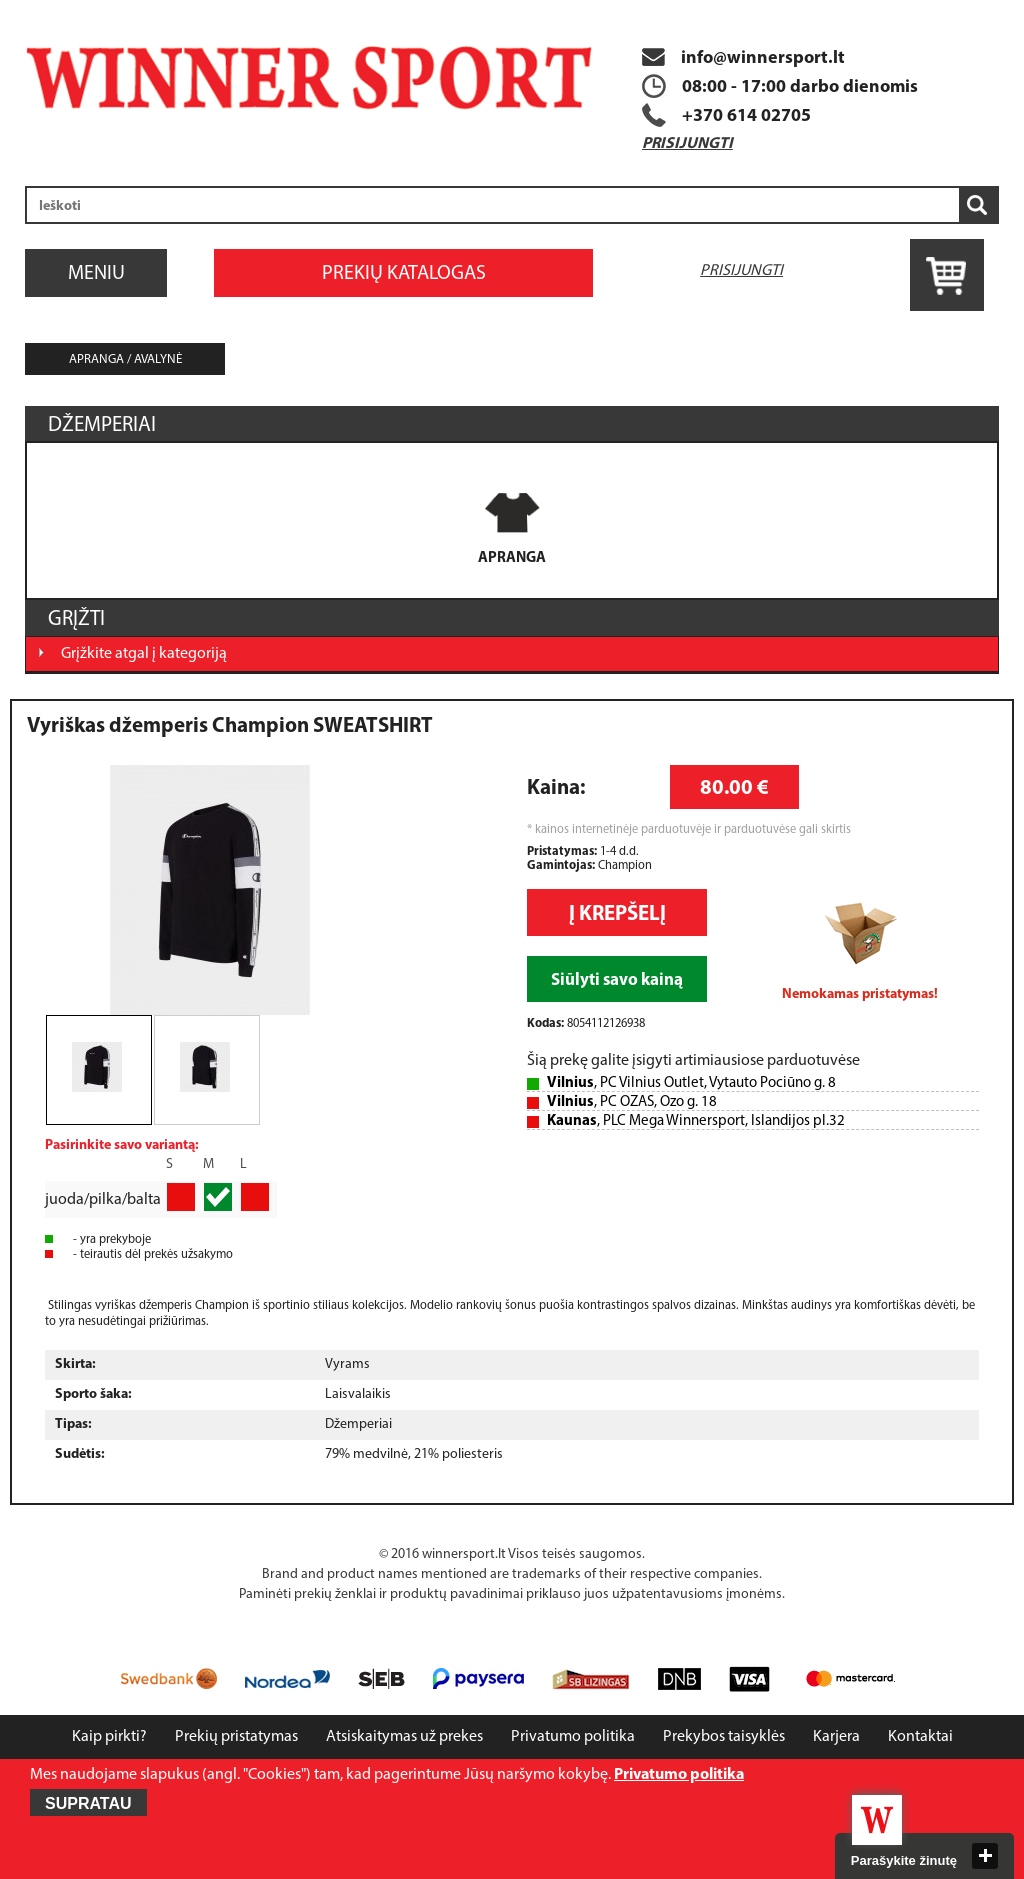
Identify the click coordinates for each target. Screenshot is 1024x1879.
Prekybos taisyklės (724, 1737)
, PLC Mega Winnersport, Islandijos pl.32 (696, 1121)
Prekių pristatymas (236, 1737)
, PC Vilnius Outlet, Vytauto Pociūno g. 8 (691, 1083)
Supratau (88, 1803)
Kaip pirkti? (109, 1737)
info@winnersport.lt (743, 58)
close (985, 1856)
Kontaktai (920, 1737)
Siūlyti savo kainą (617, 980)
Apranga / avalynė (125, 359)
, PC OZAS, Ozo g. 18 (632, 1102)
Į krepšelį (617, 914)
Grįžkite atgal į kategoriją (144, 654)
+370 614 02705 (746, 116)
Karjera (836, 1737)
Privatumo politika (573, 1737)
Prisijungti (687, 144)
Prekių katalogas (404, 274)
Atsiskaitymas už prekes (404, 1737)
